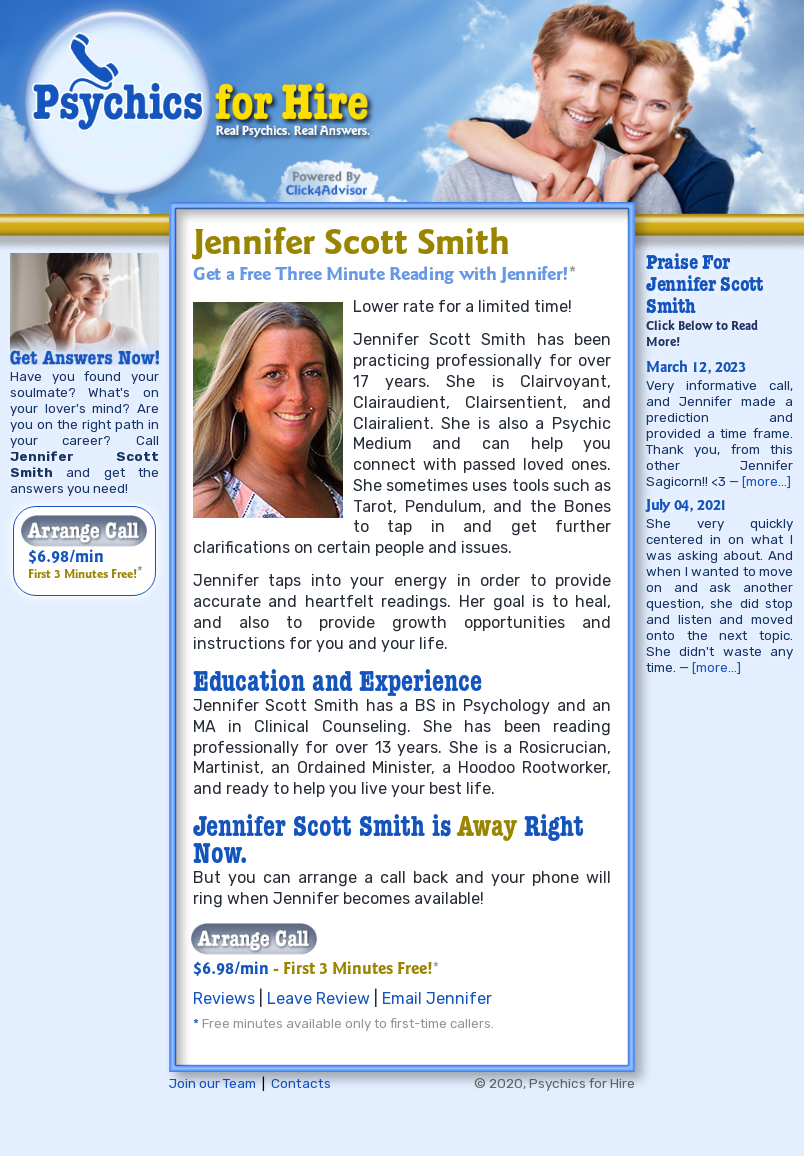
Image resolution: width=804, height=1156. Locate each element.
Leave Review (318, 998)
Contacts (301, 1083)
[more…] (766, 481)
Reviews (224, 998)
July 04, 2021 (686, 507)
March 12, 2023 (696, 369)
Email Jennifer (437, 998)
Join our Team (212, 1083)
